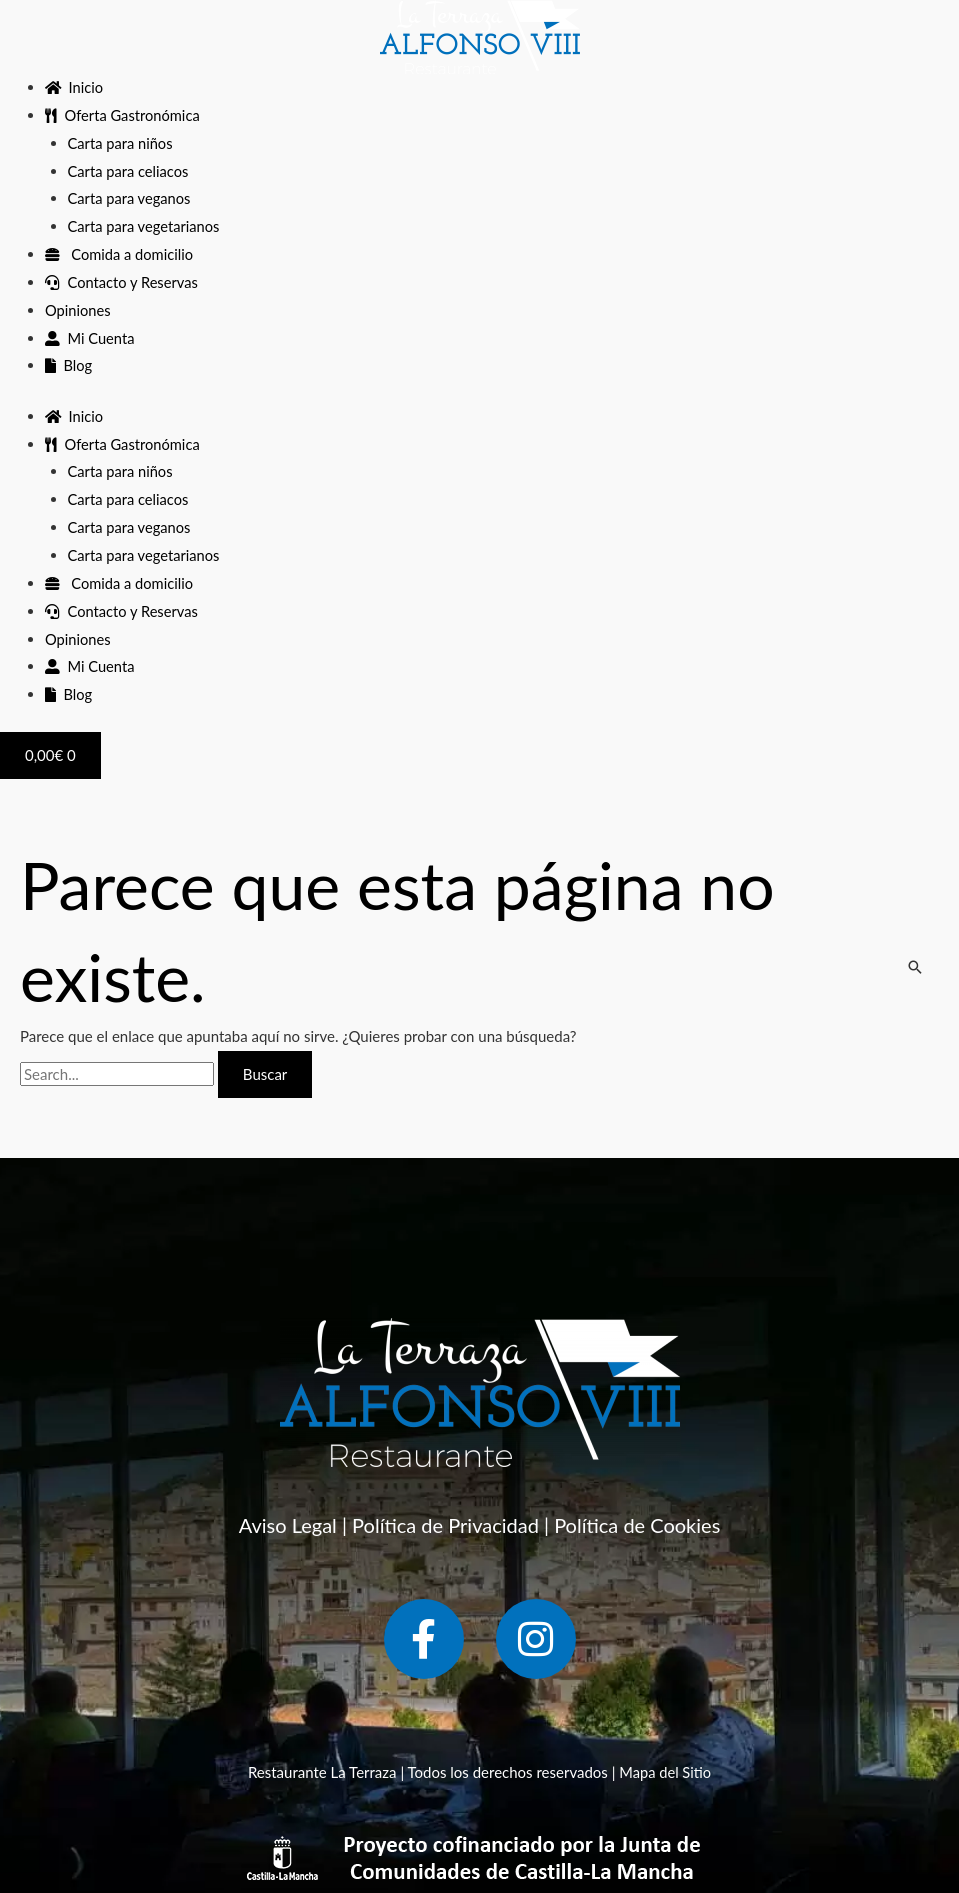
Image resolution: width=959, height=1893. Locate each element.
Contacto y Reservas (123, 282)
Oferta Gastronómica (124, 115)
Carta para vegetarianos (145, 226)
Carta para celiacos (130, 171)
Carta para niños (121, 143)
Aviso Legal (288, 1525)
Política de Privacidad (445, 1525)
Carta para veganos (131, 198)
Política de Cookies (637, 1525)
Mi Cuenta (90, 338)
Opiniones (78, 310)
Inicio (75, 87)
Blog (69, 365)
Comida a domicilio (120, 254)
